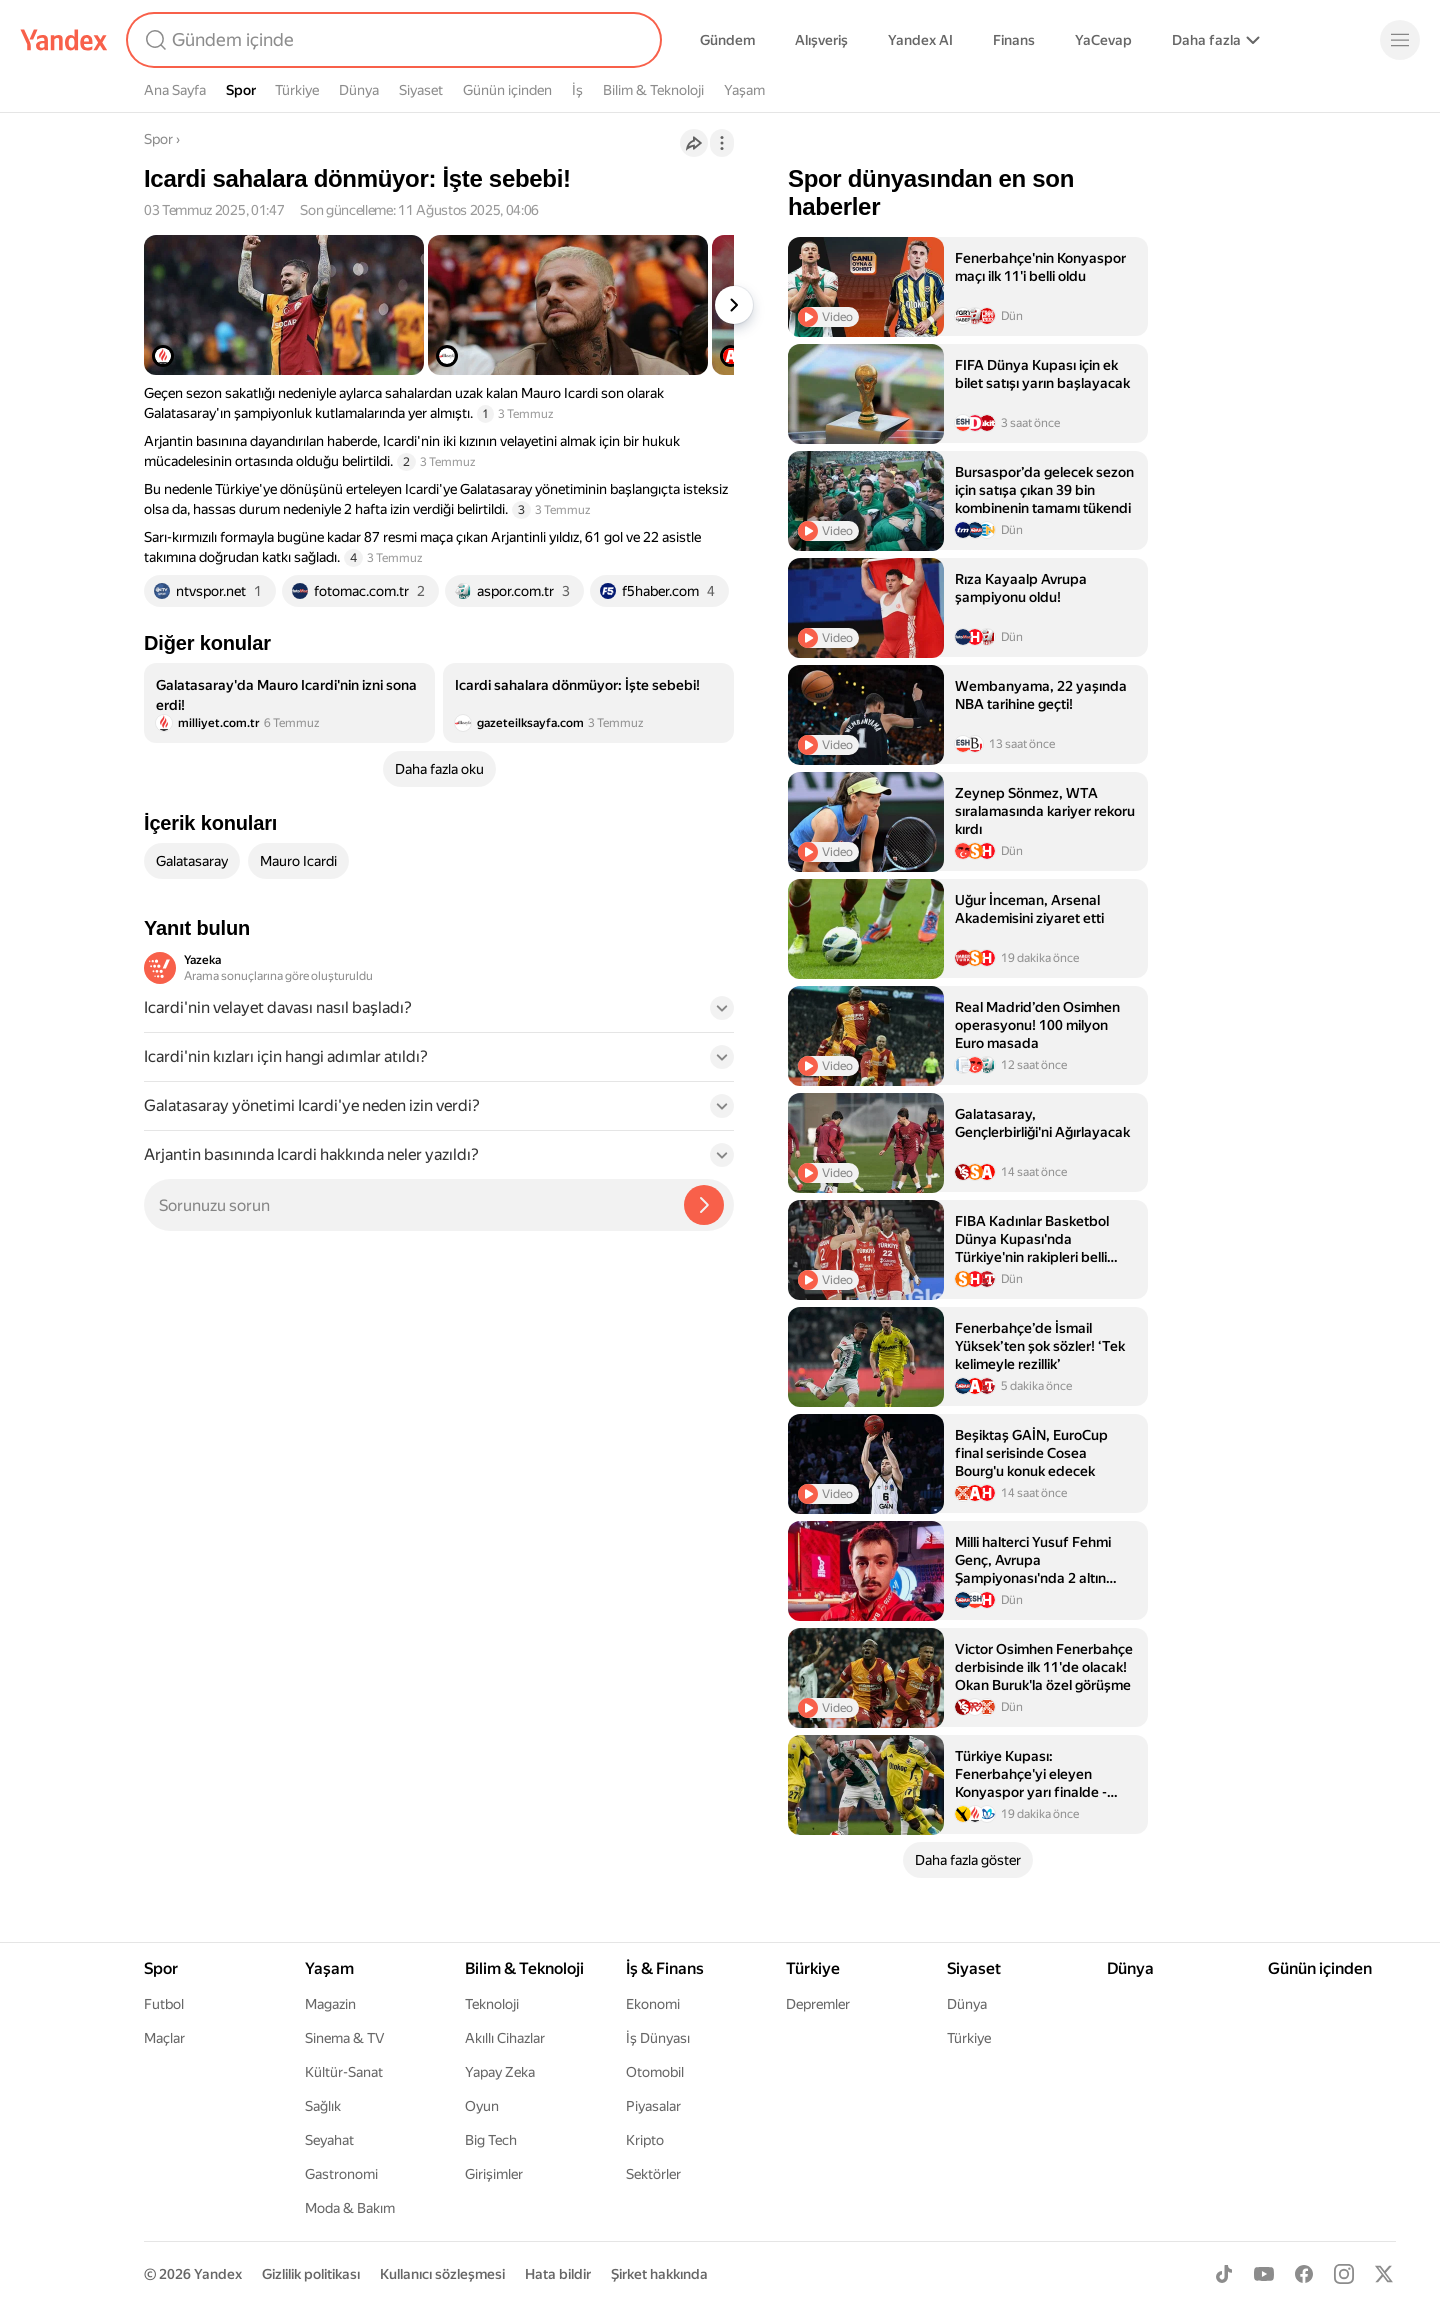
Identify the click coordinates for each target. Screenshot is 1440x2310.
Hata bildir (558, 2274)
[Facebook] (1304, 2274)
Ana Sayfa (175, 90)
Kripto (645, 2140)
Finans (1014, 40)
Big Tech (491, 2140)
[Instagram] (1344, 2274)
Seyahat (329, 2140)
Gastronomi (341, 2174)
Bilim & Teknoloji (653, 90)
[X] (1384, 2274)
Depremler (818, 2004)
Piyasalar (653, 2106)
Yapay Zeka (500, 2072)
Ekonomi (653, 2004)
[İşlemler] (722, 143)
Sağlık (323, 2106)
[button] (439, 1014)
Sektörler (653, 2174)
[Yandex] (64, 40)
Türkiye (297, 90)
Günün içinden (507, 90)
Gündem (727, 40)
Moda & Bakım (350, 2208)
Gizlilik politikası (311, 2274)
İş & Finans (665, 1968)
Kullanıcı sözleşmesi (442, 2274)
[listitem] (289, 703)
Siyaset (421, 90)
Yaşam (744, 90)
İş (577, 90)
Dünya (359, 90)
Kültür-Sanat (344, 2072)
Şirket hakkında (659, 2274)
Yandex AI (920, 40)
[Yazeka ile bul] (704, 1205)
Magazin (330, 2004)
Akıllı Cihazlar (505, 2038)
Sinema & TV (344, 2038)
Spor (241, 90)
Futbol (164, 2004)
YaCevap (1103, 40)
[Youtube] (1264, 2274)
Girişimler (494, 2174)
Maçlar (164, 2038)
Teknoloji (492, 2004)
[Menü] (1400, 40)
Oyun (482, 2106)
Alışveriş (821, 40)
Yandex (218, 2274)
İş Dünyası (658, 2038)
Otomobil (655, 2072)
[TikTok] (1224, 2274)
